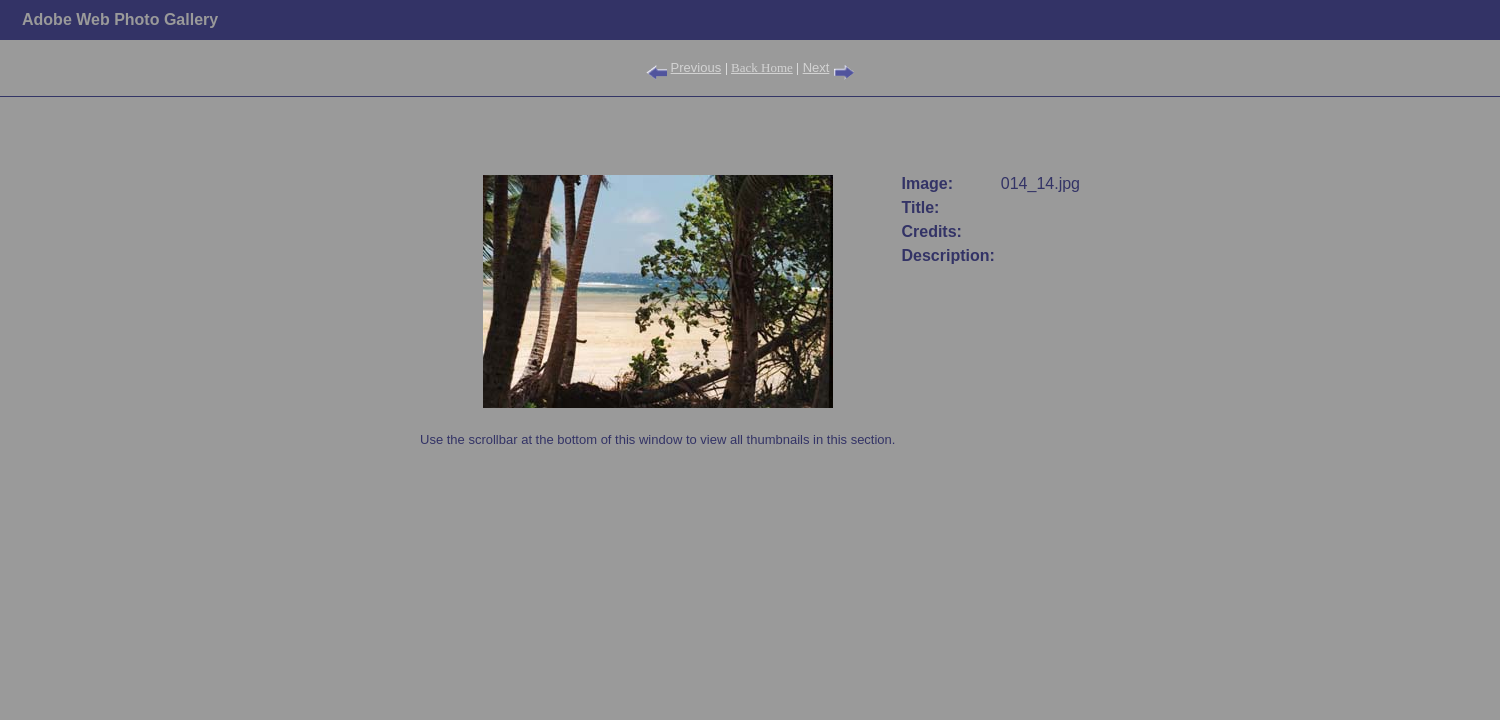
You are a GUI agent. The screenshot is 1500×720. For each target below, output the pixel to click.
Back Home (762, 67)
